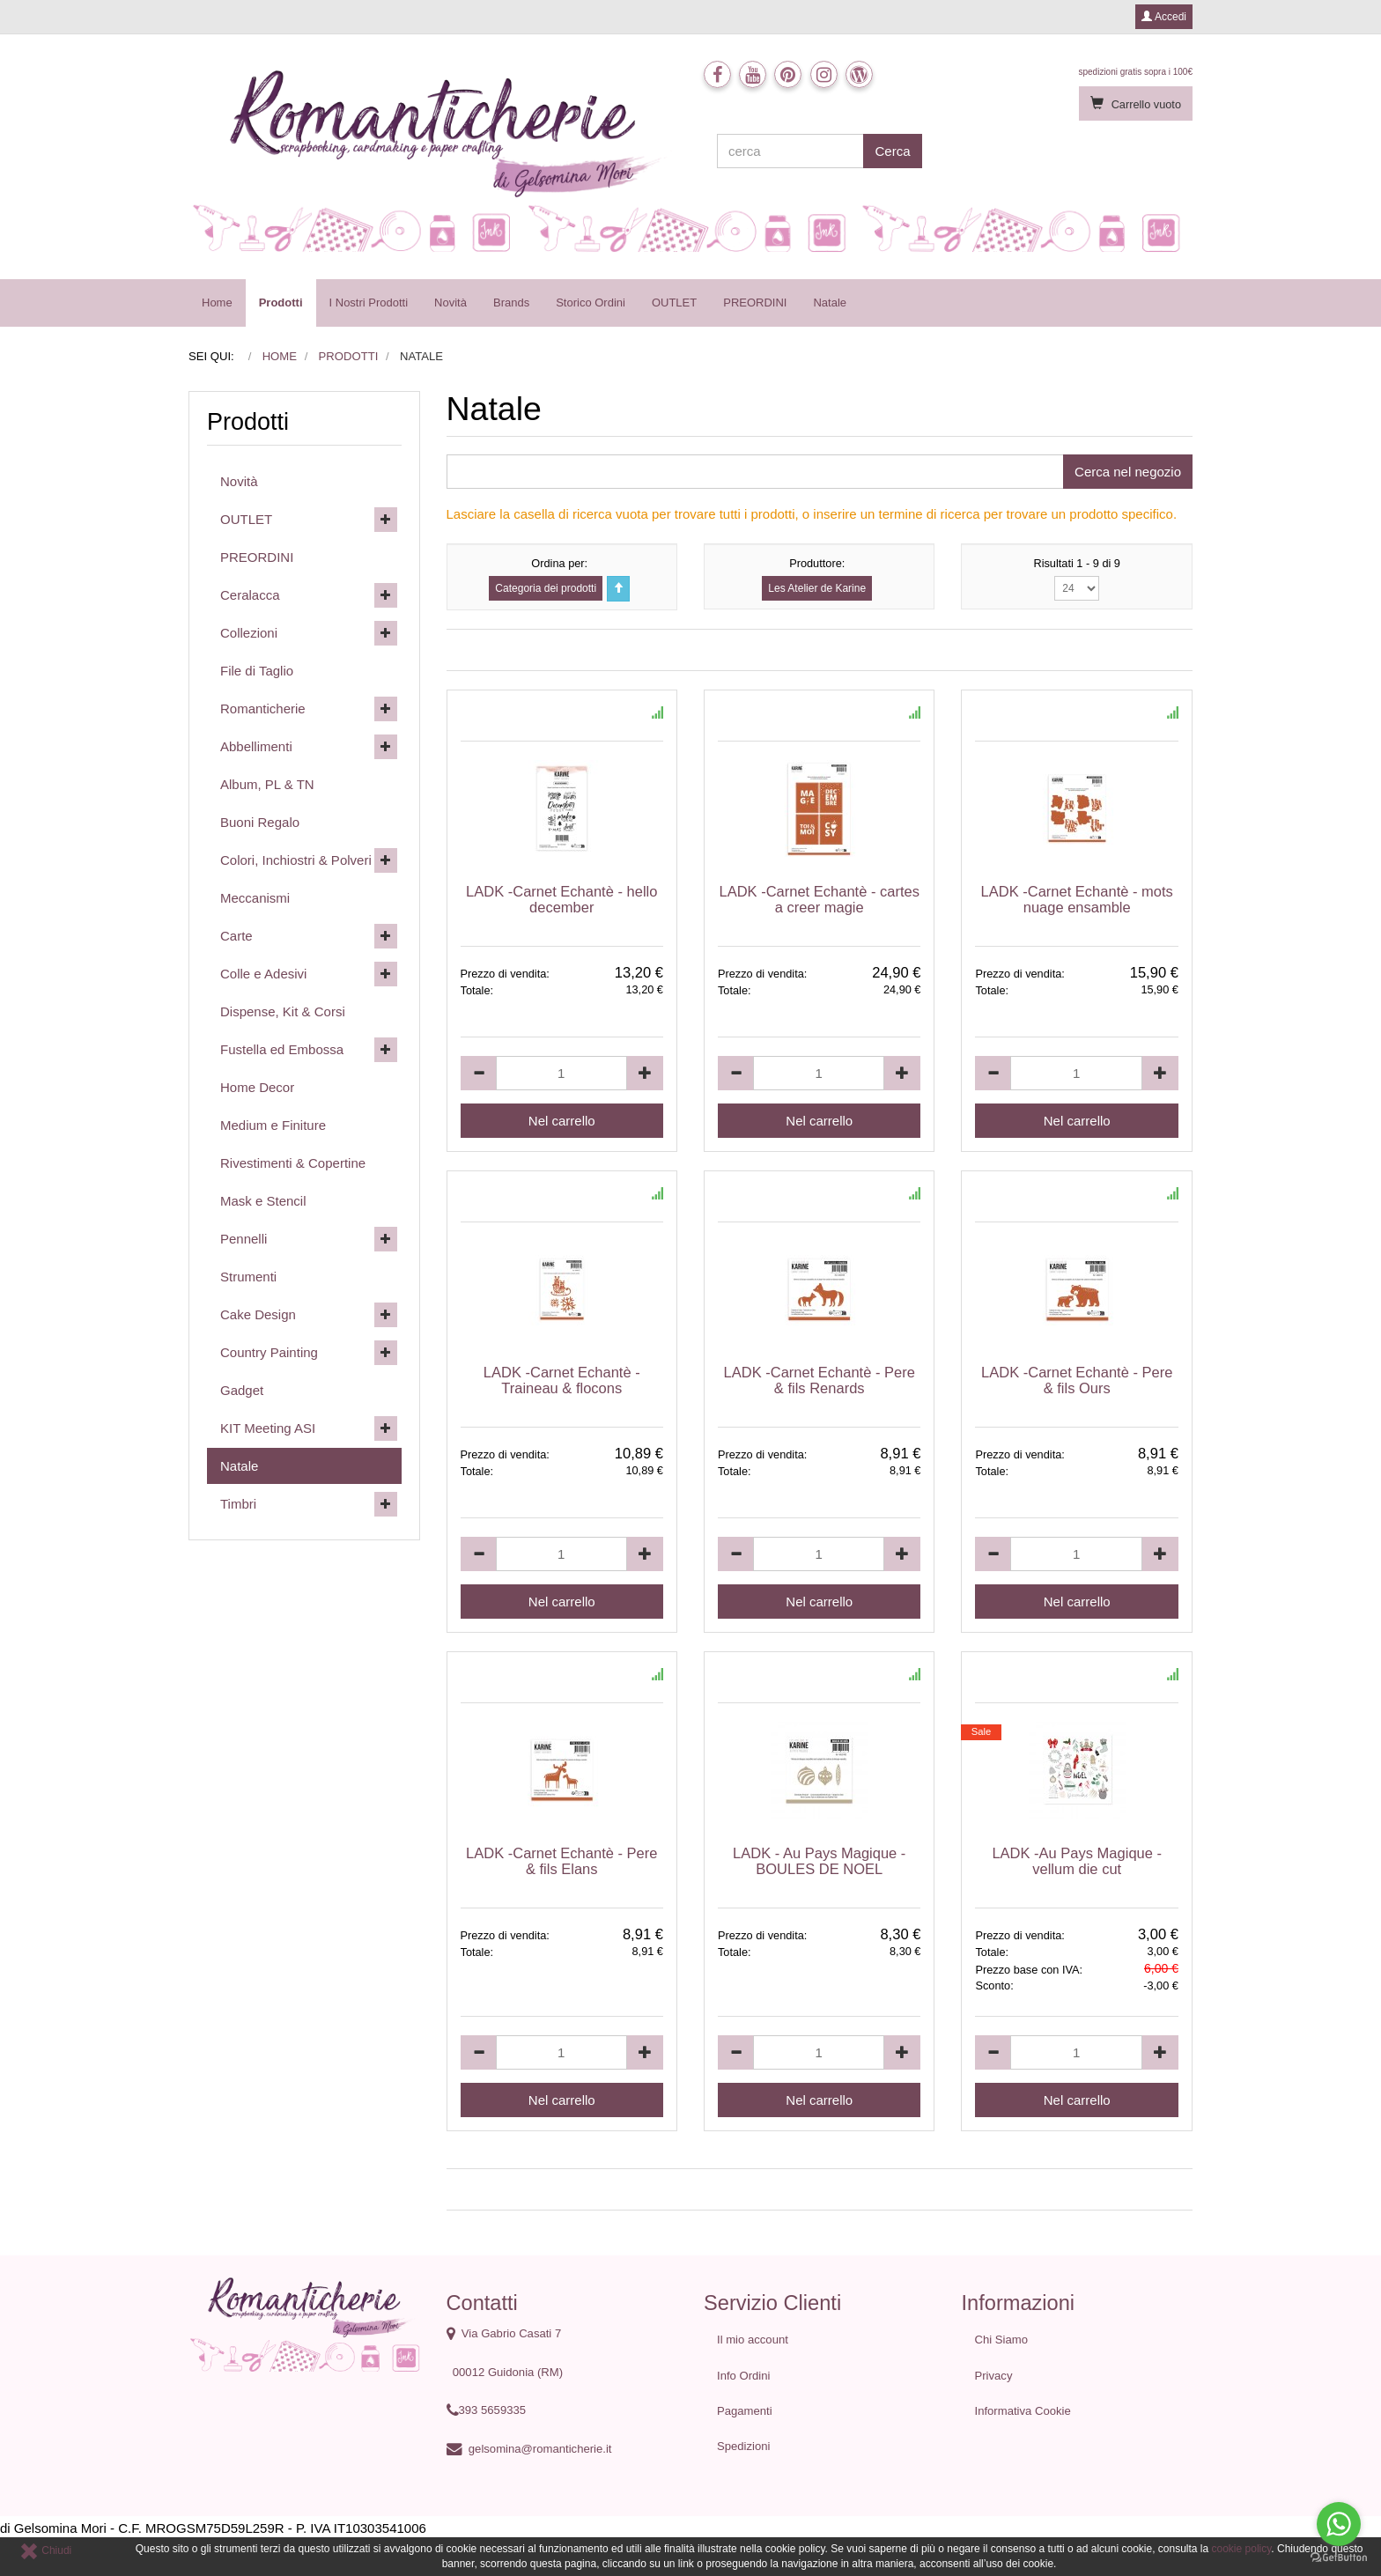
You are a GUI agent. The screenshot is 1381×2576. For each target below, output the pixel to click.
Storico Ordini (590, 302)
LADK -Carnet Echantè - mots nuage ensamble (1077, 899)
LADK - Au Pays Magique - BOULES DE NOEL (819, 1861)
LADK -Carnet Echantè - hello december (561, 899)
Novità (450, 302)
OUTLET (674, 302)
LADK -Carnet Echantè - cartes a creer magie (819, 899)
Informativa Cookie (1023, 2410)
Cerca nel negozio (1128, 471)
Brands (511, 302)
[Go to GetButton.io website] (1339, 2558)
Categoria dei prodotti (545, 588)
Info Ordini (743, 2375)
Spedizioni (744, 2446)
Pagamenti (744, 2410)
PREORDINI (755, 302)
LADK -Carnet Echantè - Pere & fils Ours (1076, 1380)
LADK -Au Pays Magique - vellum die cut (1077, 1861)
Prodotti (281, 302)
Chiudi (45, 2550)
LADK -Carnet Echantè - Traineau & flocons (562, 1380)
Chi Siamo (1001, 2339)
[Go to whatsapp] (1339, 2524)
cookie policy (1242, 2549)
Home (217, 302)
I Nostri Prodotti (369, 302)
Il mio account (752, 2339)
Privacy (994, 2375)
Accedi (1163, 17)
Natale (829, 302)
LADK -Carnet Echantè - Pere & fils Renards (819, 1380)
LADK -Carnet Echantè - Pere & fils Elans (561, 1861)
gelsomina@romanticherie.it (540, 2448)
